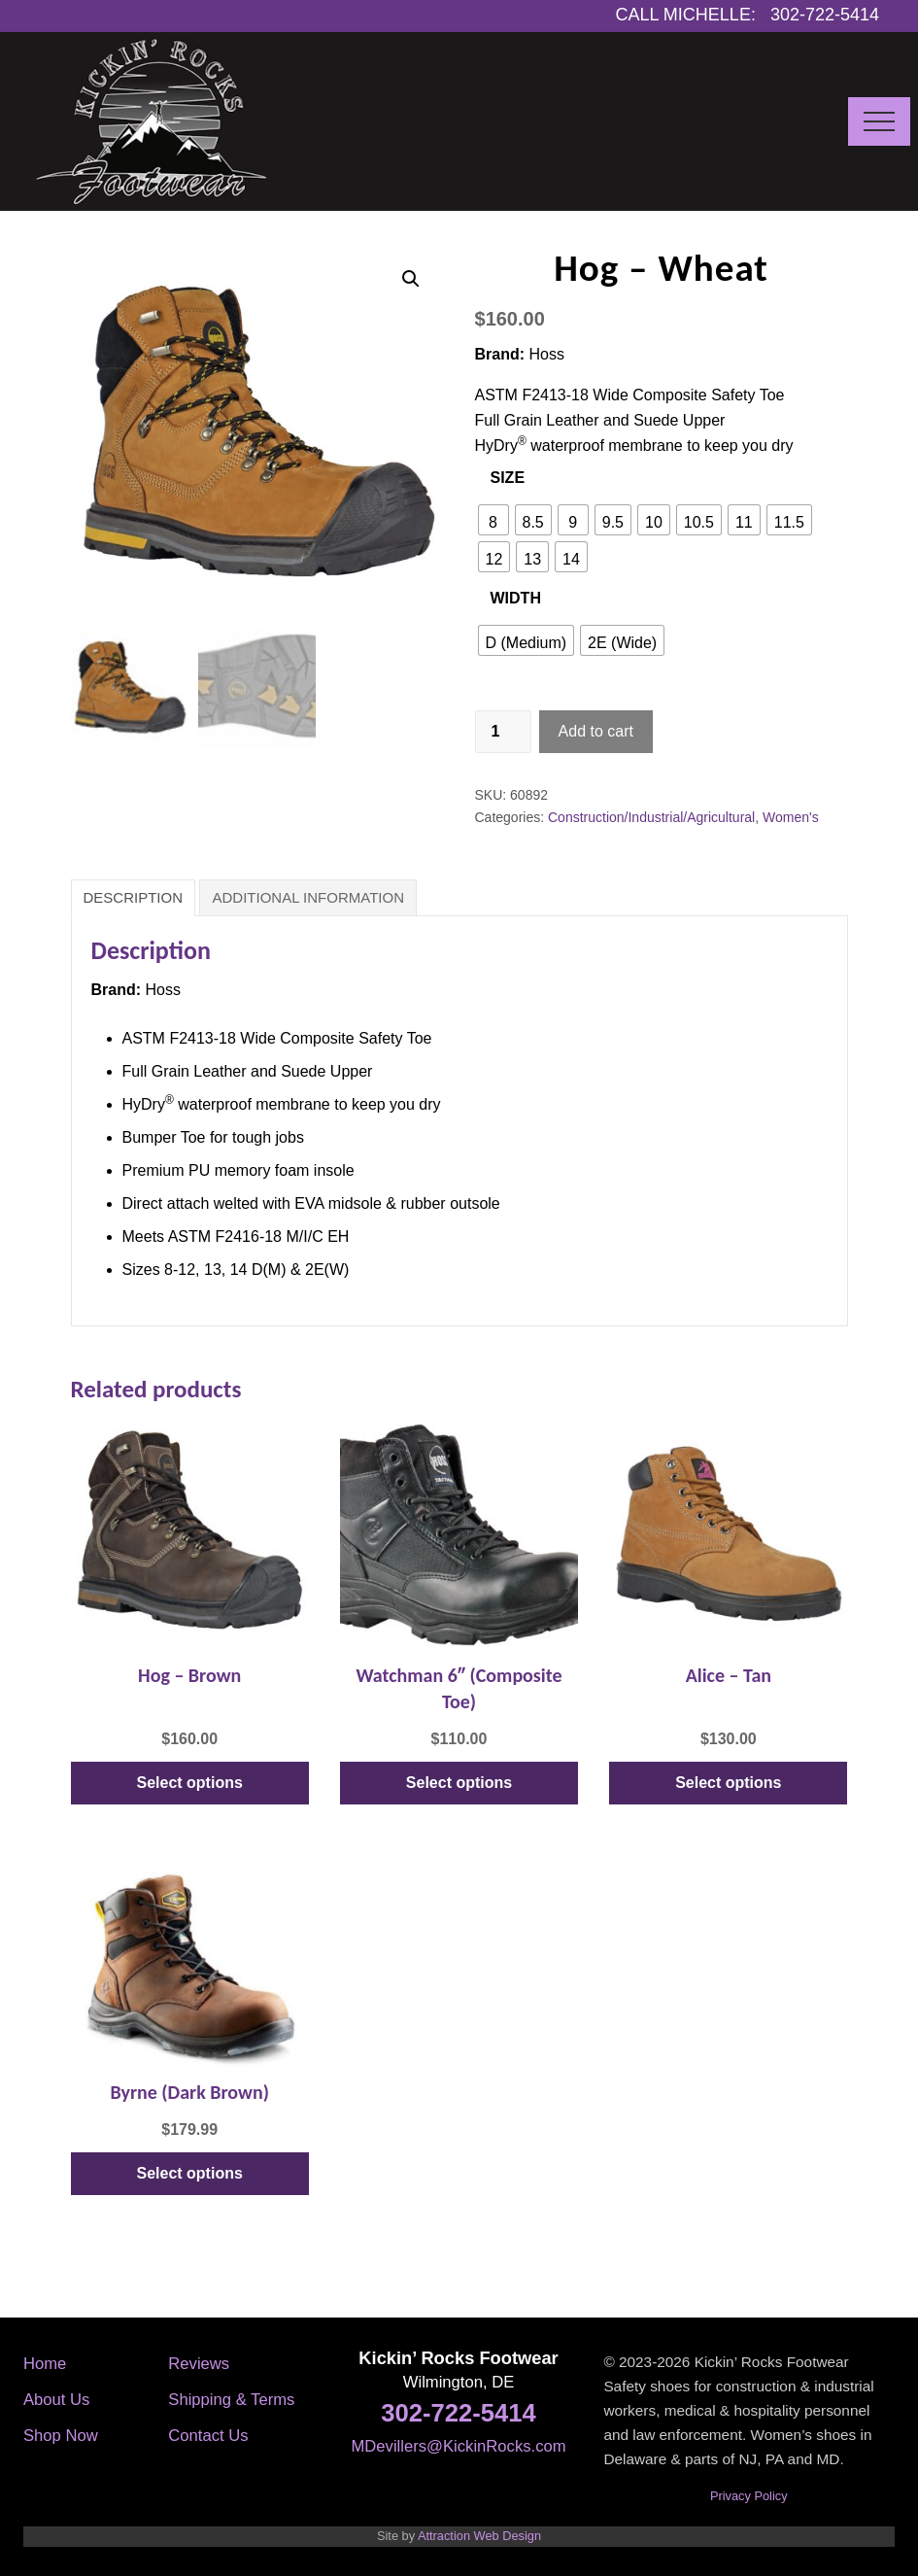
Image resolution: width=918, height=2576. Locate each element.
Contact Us (208, 2435)
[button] (879, 121)
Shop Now (60, 2435)
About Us (56, 2399)
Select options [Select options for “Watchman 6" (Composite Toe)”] (459, 1782)
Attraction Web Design (479, 2535)
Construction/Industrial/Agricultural (651, 817)
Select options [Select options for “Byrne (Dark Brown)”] (189, 2173)
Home (44, 2363)
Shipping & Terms (231, 2399)
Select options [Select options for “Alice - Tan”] (728, 1782)
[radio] (493, 519)
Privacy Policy (749, 2496)
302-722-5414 (458, 2412)
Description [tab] (134, 897)
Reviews (198, 2363)
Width (516, 598)
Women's (791, 817)
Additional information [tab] (308, 897)
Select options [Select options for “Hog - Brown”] (189, 1782)
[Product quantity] (503, 731)
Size (508, 477)
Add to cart (596, 731)
